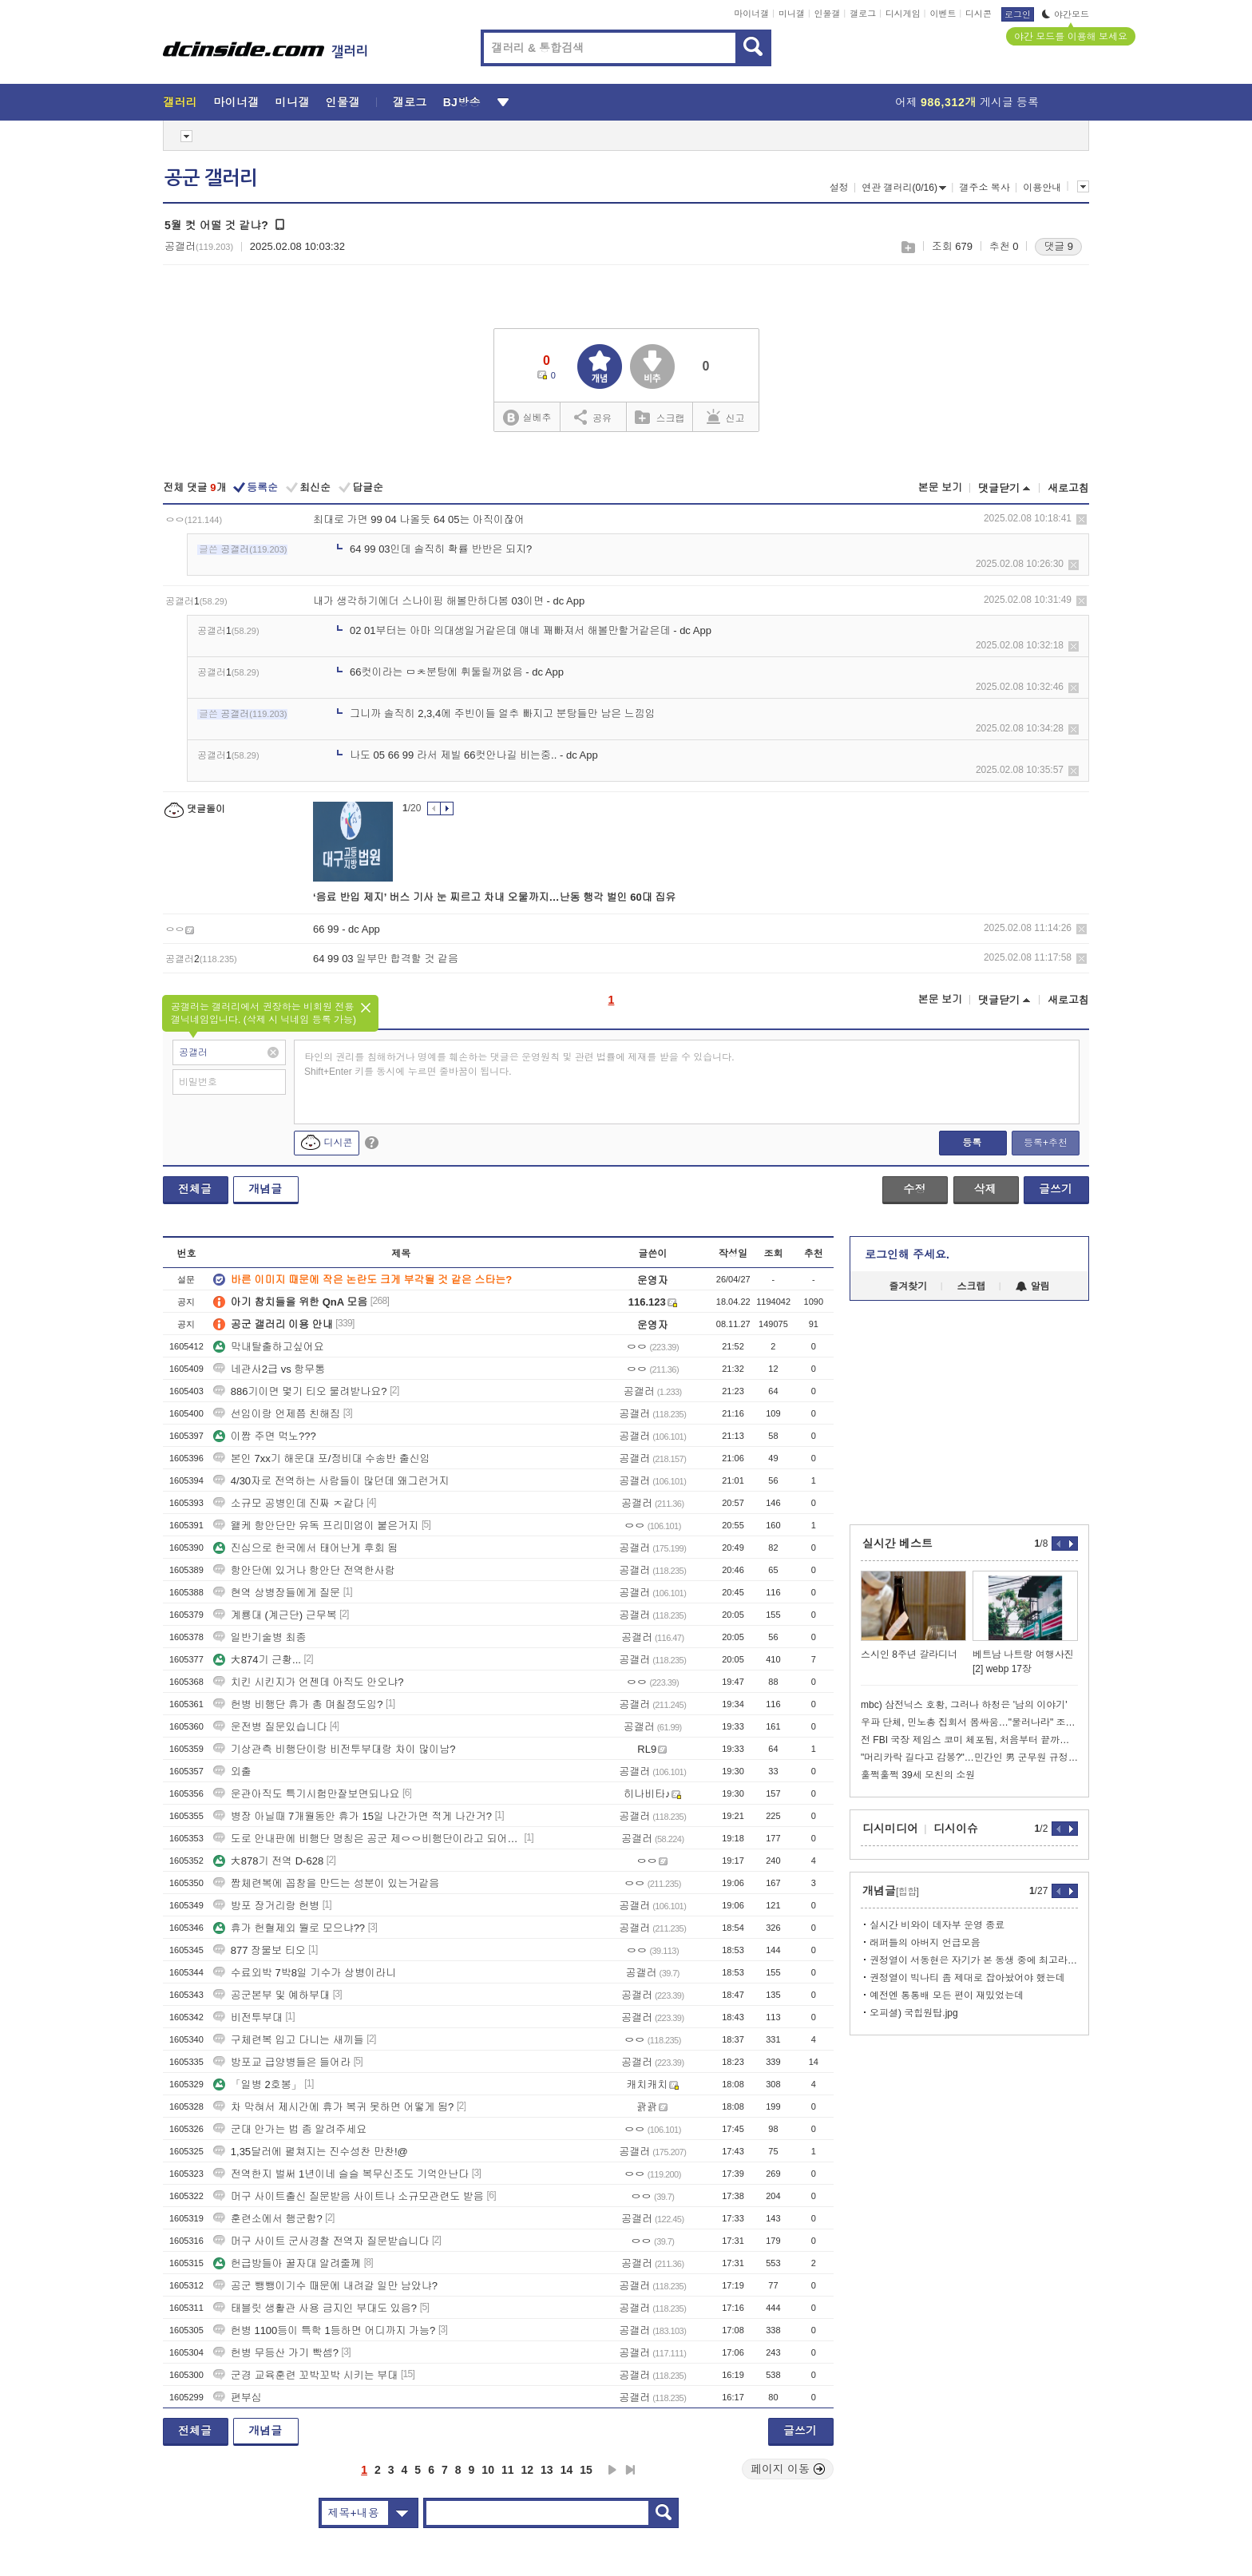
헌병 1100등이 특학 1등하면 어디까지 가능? (324, 2330)
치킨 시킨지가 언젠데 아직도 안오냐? (308, 1682)
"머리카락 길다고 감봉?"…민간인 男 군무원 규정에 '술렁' (969, 1757)
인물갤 (827, 13)
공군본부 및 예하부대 (271, 1995)
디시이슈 (955, 1828)
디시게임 (903, 13)
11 (507, 2469)
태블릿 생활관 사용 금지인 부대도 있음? (315, 2308)
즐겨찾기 (908, 1286)
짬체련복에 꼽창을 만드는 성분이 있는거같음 (326, 1883)
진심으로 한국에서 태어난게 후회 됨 (305, 1548)
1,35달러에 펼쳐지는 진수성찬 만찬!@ (310, 2152)
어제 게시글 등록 (967, 102)
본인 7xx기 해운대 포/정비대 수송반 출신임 (321, 1458)
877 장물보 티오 (259, 1950)
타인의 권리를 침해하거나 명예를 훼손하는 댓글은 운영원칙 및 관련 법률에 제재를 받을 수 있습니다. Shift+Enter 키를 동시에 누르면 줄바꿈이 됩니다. (519, 1064)
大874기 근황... (257, 1660)
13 (547, 2469)
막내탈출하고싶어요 (268, 1347)
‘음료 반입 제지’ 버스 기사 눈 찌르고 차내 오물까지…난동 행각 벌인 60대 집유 (494, 897)
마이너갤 (751, 13)
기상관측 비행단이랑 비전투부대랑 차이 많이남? (334, 1749)
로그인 (1017, 14)
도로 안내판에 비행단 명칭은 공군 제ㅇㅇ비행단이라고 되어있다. (367, 1839)
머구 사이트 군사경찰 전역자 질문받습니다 (321, 2241)
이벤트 (942, 13)
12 (527, 2469)
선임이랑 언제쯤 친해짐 (276, 1414)
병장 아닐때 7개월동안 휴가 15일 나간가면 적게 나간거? (352, 1816)
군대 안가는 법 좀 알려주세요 (289, 2129)
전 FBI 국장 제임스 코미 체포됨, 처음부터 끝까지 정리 (969, 1740)
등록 (971, 1142)
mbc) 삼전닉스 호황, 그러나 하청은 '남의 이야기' (964, 1704)
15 (586, 2469)
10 (487, 2469)
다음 (612, 2469)
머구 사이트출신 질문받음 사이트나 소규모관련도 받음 (348, 2196)
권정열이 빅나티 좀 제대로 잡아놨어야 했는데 (967, 1978)
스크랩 (907, 247)
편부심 (237, 2398)
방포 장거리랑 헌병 (266, 1906)
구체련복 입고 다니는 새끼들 (288, 2040)
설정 (839, 187)
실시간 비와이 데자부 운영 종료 (937, 1925)
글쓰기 (1055, 1189)
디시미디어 (890, 1828)
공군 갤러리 (210, 178)
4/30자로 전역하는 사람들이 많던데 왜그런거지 (331, 1481)
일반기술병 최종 (260, 1637)
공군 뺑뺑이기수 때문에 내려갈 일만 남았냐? (325, 2286)
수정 (914, 1189)
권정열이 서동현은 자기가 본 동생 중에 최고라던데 (974, 1960)
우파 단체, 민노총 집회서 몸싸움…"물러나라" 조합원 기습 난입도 (969, 1722)
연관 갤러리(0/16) (904, 187)
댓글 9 (1058, 246)
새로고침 (1068, 488)
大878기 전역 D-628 (268, 1861)
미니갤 (792, 13)
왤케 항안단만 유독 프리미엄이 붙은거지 (315, 1526)
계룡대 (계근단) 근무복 (275, 1615)
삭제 (1081, 519)
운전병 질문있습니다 (270, 1727)
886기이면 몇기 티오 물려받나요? (300, 1391)
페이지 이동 (788, 2469)
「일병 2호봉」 (257, 2085)
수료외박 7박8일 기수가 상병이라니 (304, 1973)
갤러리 (180, 102)
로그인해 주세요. (907, 1254)
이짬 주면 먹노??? (264, 1436)
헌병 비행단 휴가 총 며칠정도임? (298, 1704)
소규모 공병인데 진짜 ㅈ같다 (288, 1503)
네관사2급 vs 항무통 (269, 1369)
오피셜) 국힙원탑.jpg (914, 2013)
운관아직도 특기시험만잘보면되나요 (306, 1794)
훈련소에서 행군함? (268, 2219)
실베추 (527, 418)
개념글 (265, 1189)
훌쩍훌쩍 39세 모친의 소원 (918, 1775)
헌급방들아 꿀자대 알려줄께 (287, 2263)
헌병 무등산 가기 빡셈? (276, 2353)
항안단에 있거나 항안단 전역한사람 (304, 1570)
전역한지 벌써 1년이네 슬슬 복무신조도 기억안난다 (341, 2174)
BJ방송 (462, 102)
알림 (1033, 1286)
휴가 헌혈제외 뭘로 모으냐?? (289, 1928)
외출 (232, 1771)
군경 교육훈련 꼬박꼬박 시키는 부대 (305, 2375)
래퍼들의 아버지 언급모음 (925, 1942)
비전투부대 (248, 2017)
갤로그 (863, 13)
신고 (726, 417)
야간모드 (1065, 14)
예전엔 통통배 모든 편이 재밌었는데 (947, 1995)
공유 (593, 417)
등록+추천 (1046, 1142)
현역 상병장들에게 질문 (276, 1593)
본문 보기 (939, 487)
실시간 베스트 (897, 1543)
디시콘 (978, 13)
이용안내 (1042, 187)
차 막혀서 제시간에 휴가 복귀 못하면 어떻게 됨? (333, 2107)
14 (567, 2469)
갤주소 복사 (984, 187)
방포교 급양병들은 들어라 (282, 2062)
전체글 (195, 1189)
